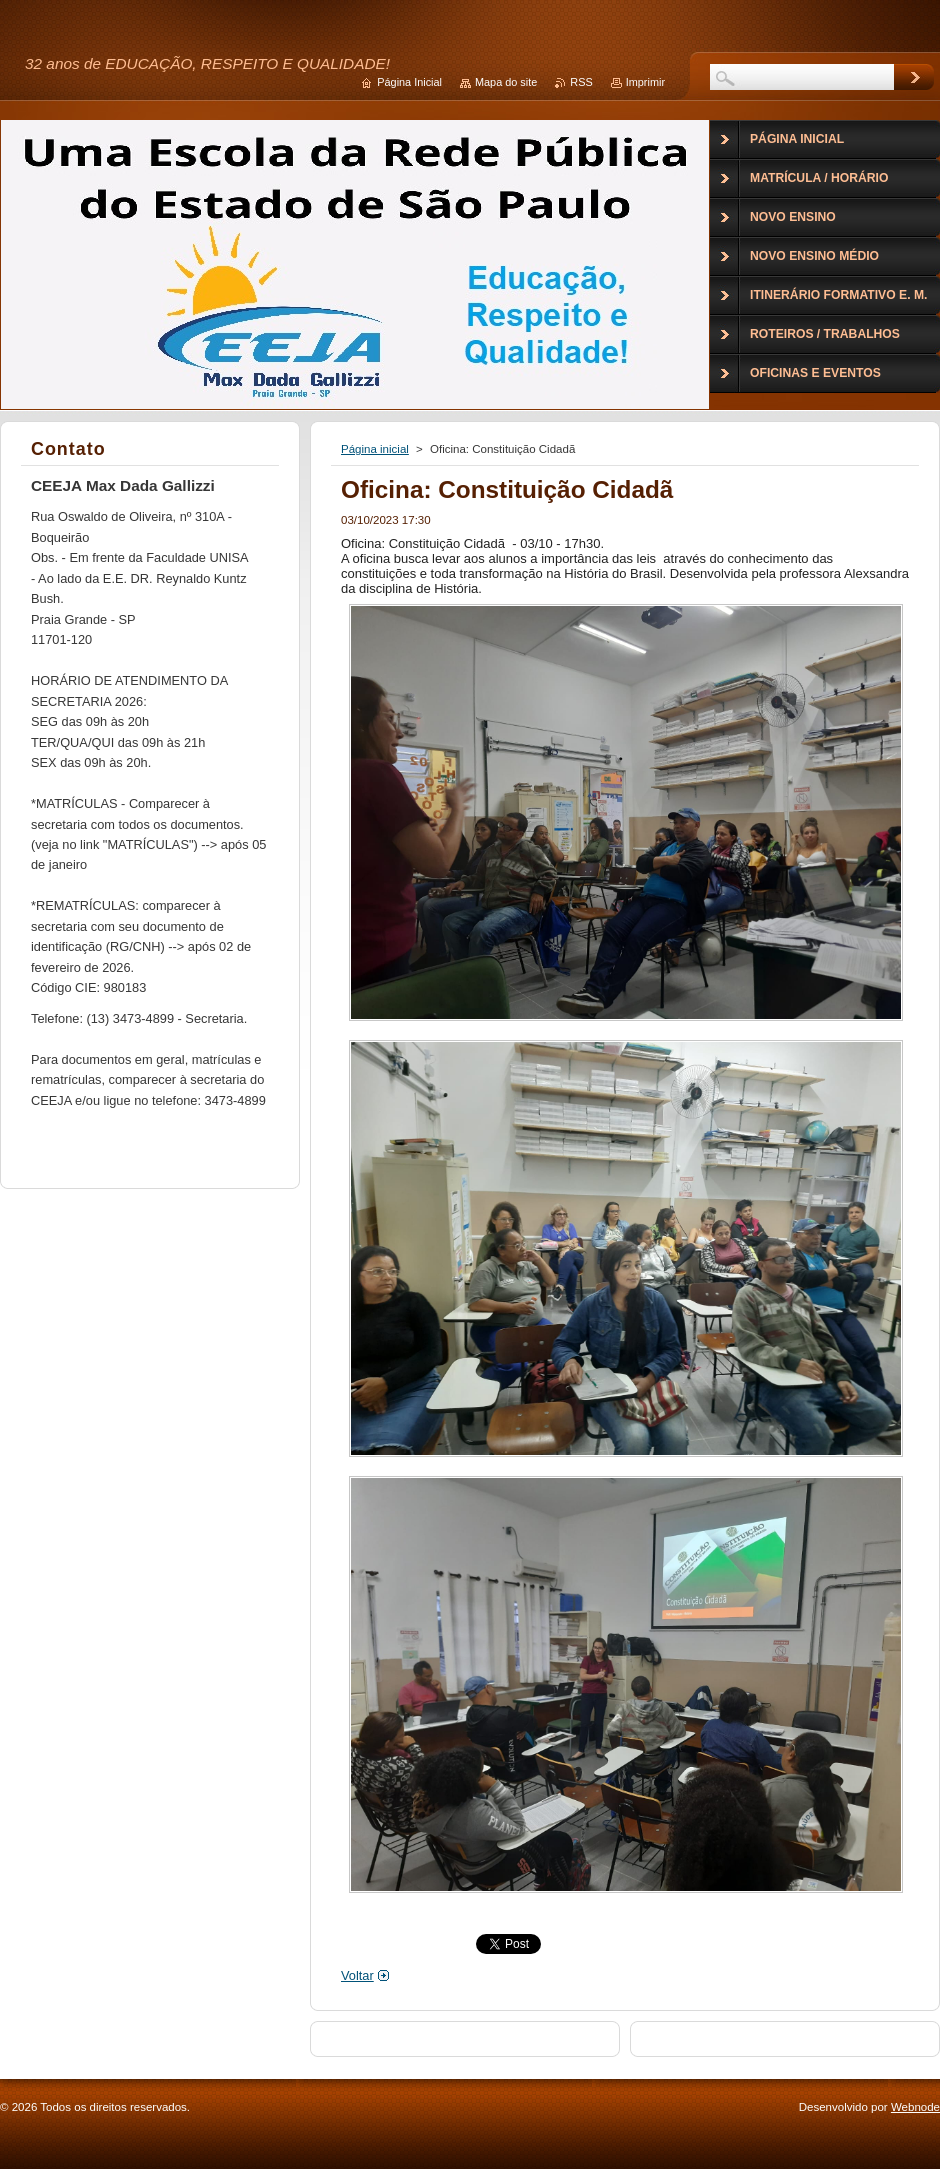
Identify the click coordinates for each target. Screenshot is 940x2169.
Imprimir (645, 82)
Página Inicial (409, 82)
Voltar (357, 1975)
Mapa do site (506, 82)
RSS (581, 82)
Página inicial (375, 449)
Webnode (915, 2107)
